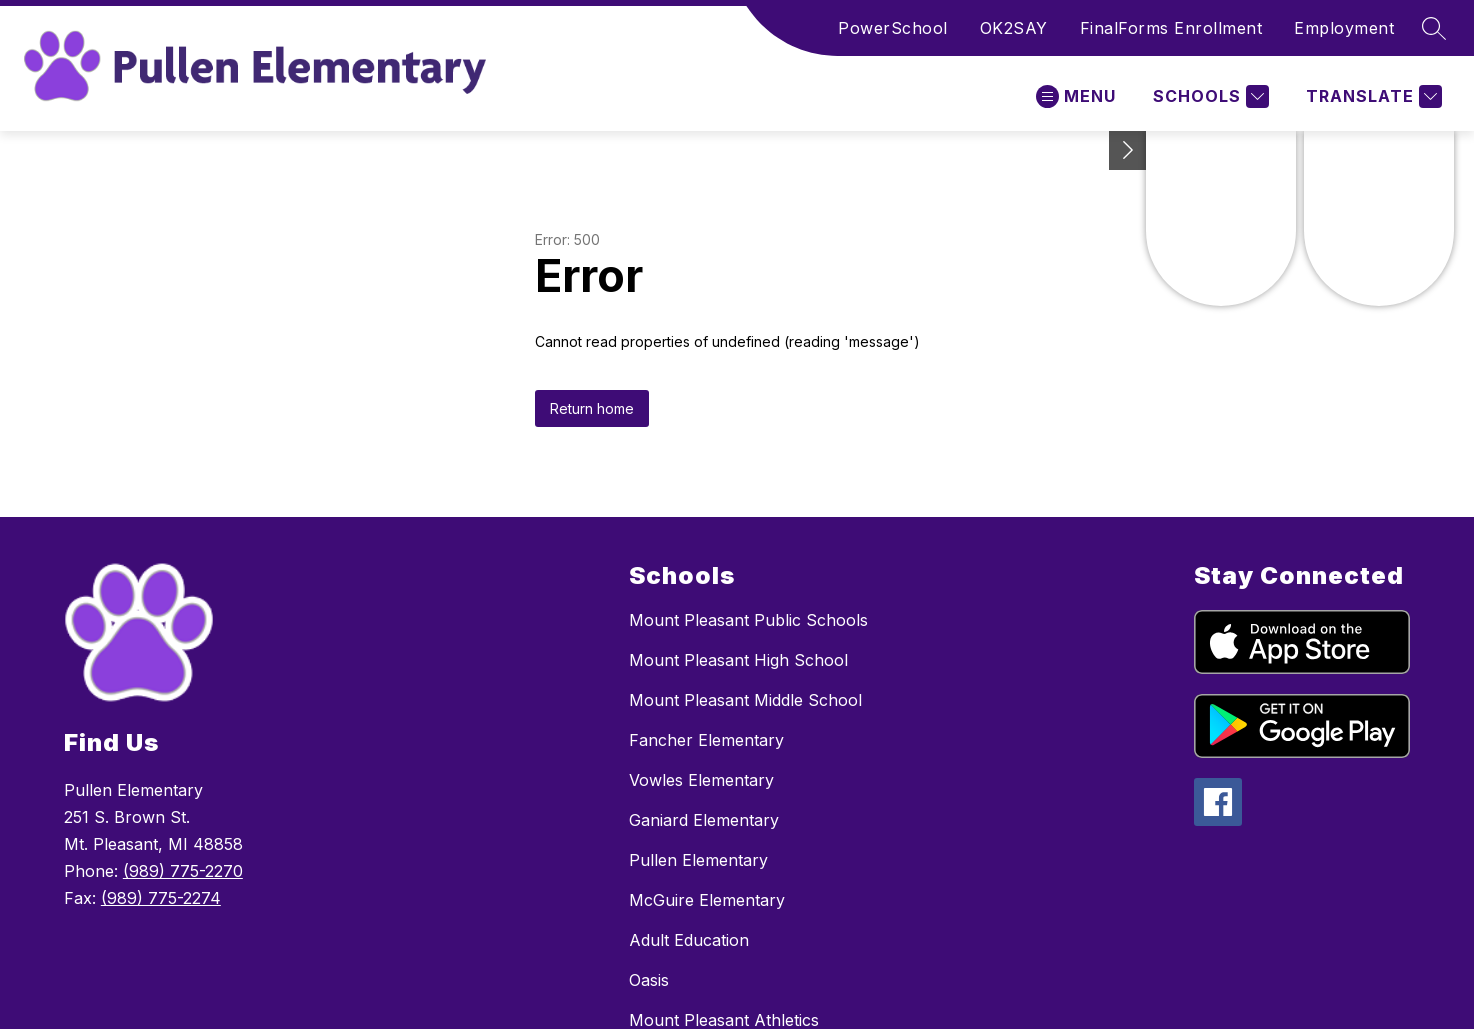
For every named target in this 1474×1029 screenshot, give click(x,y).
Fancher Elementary (706, 740)
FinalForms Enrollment (1171, 28)
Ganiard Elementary (704, 820)
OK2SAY (1014, 28)
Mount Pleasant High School (738, 660)
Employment (1344, 28)
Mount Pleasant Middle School (745, 700)
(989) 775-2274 (161, 898)
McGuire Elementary (707, 900)
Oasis (649, 980)
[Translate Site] (1371, 96)
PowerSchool (893, 28)
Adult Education (689, 940)
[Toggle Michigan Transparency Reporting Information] (1128, 150)
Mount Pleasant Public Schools (748, 620)
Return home (592, 408)
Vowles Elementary (701, 780)
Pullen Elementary (698, 860)
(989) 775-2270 (183, 871)
